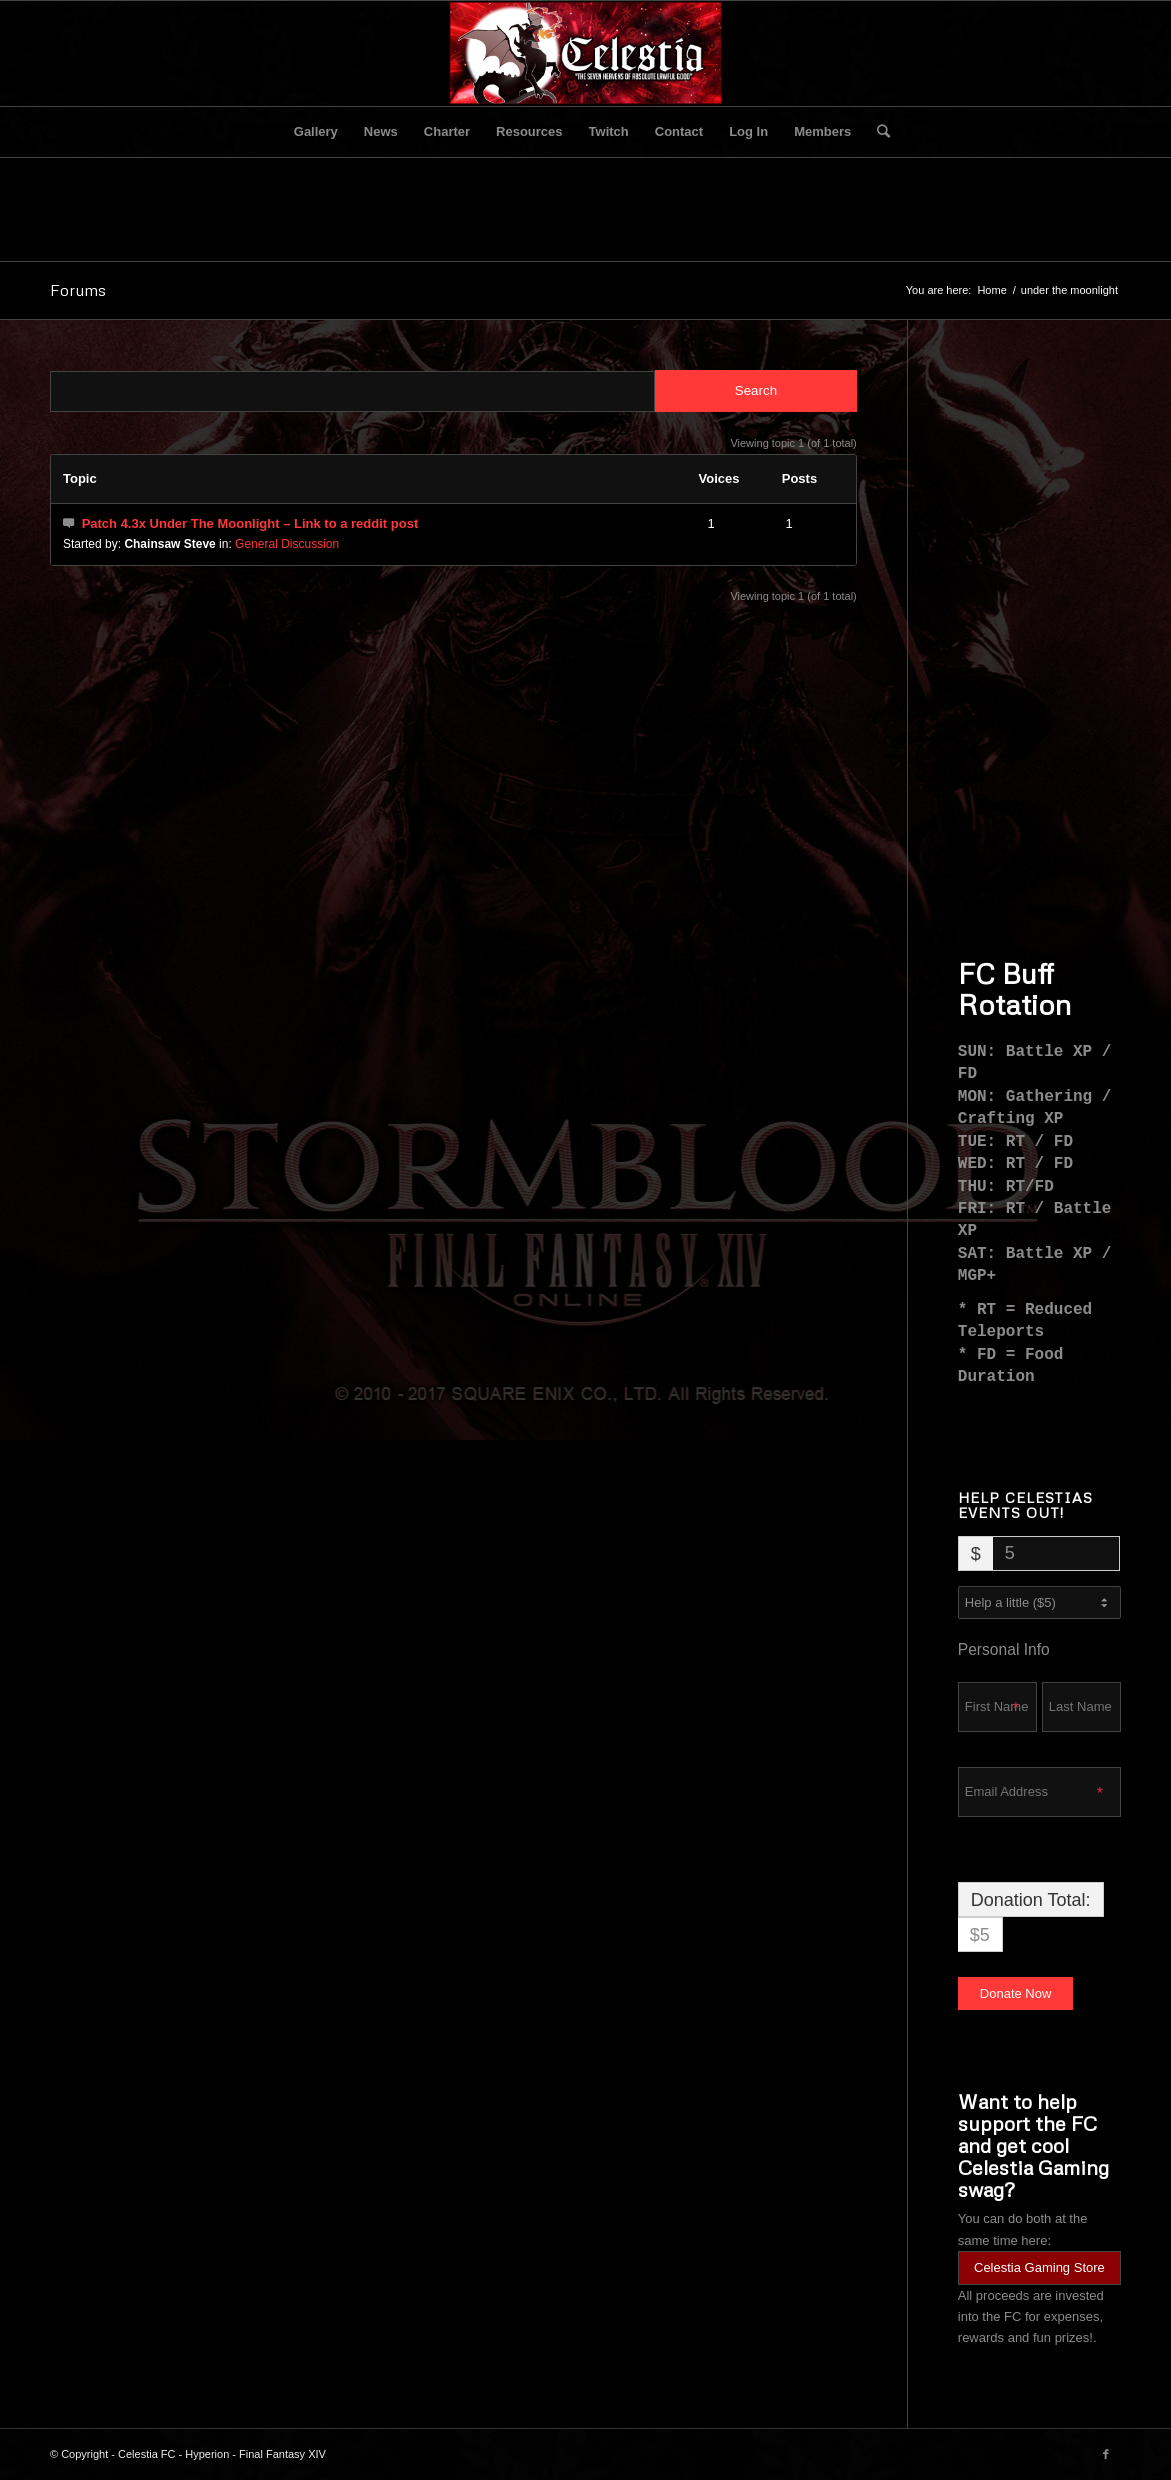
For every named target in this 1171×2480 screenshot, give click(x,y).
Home (991, 290)
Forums (78, 290)
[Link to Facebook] (1106, 2454)
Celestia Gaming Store (1039, 2267)
